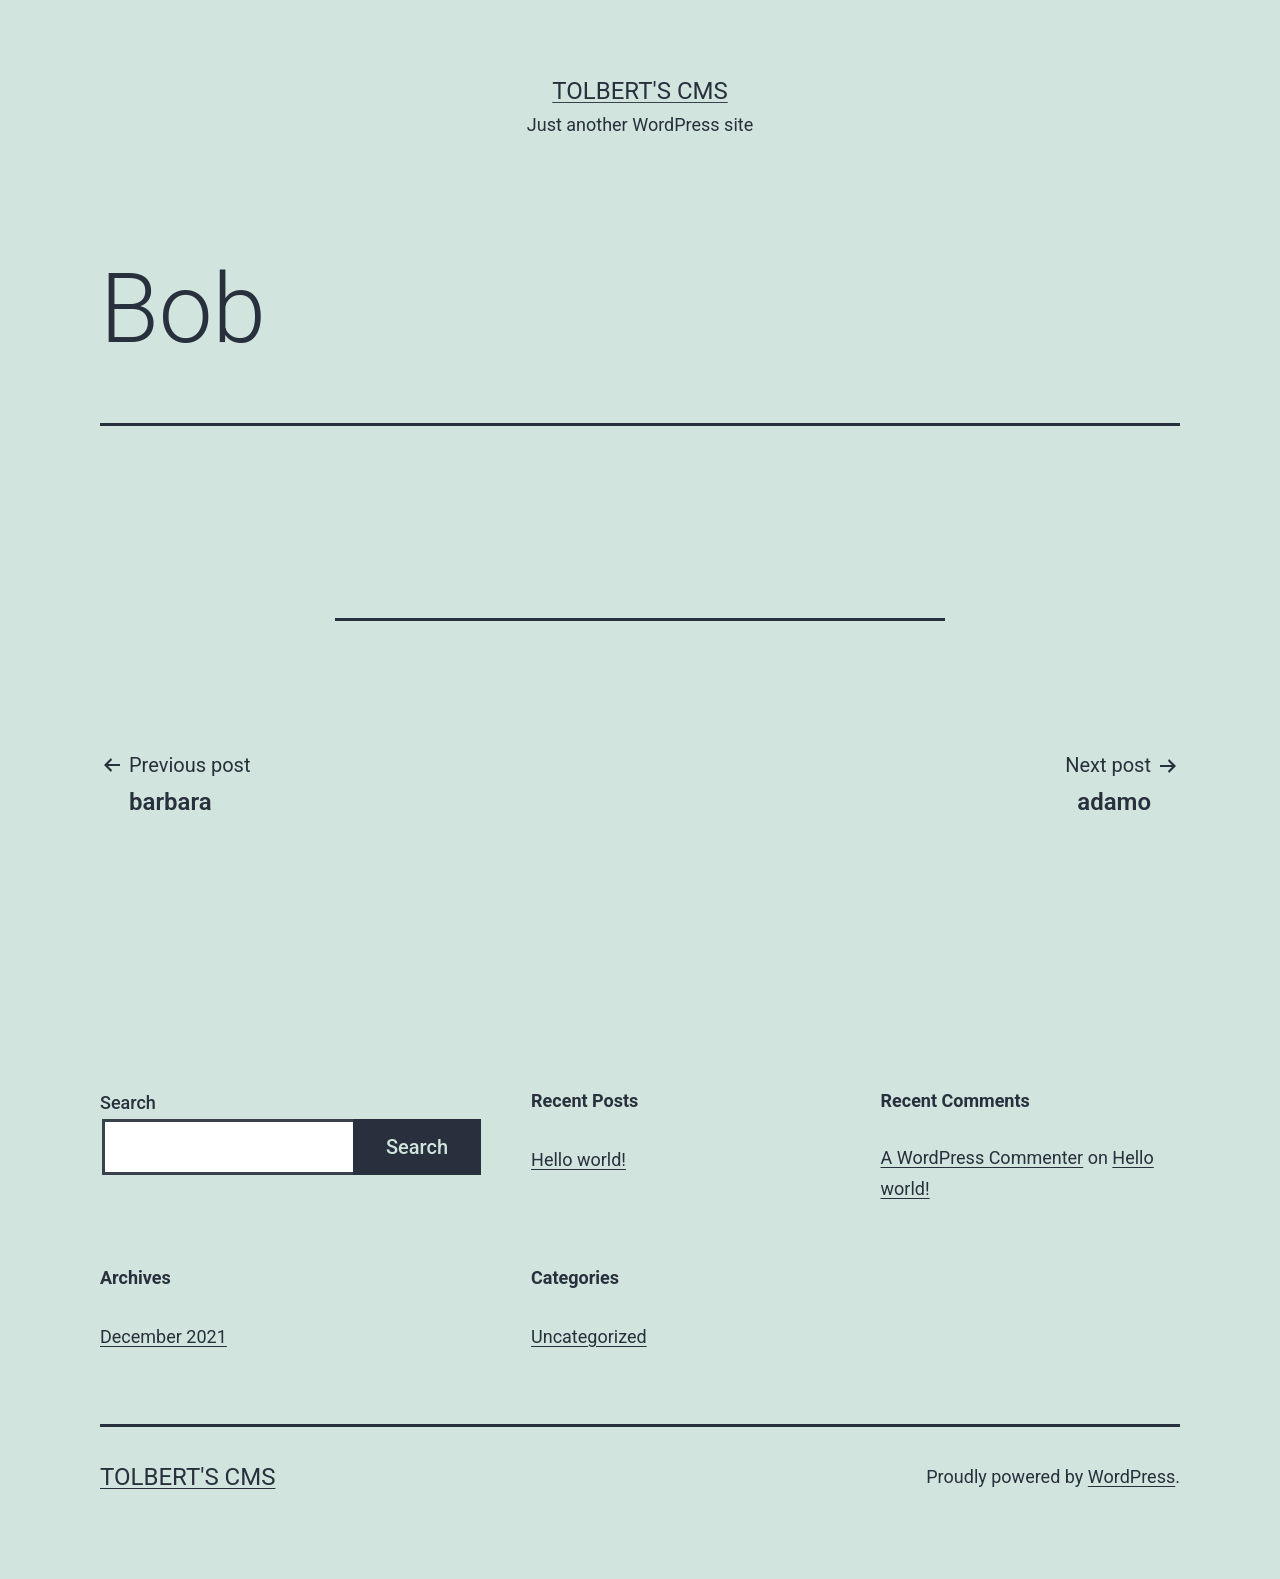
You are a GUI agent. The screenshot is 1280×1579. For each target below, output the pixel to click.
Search (128, 1102)
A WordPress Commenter (982, 1157)
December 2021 (163, 1336)
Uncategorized (589, 1336)
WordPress (1131, 1476)
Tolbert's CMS (639, 91)
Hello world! (578, 1159)
